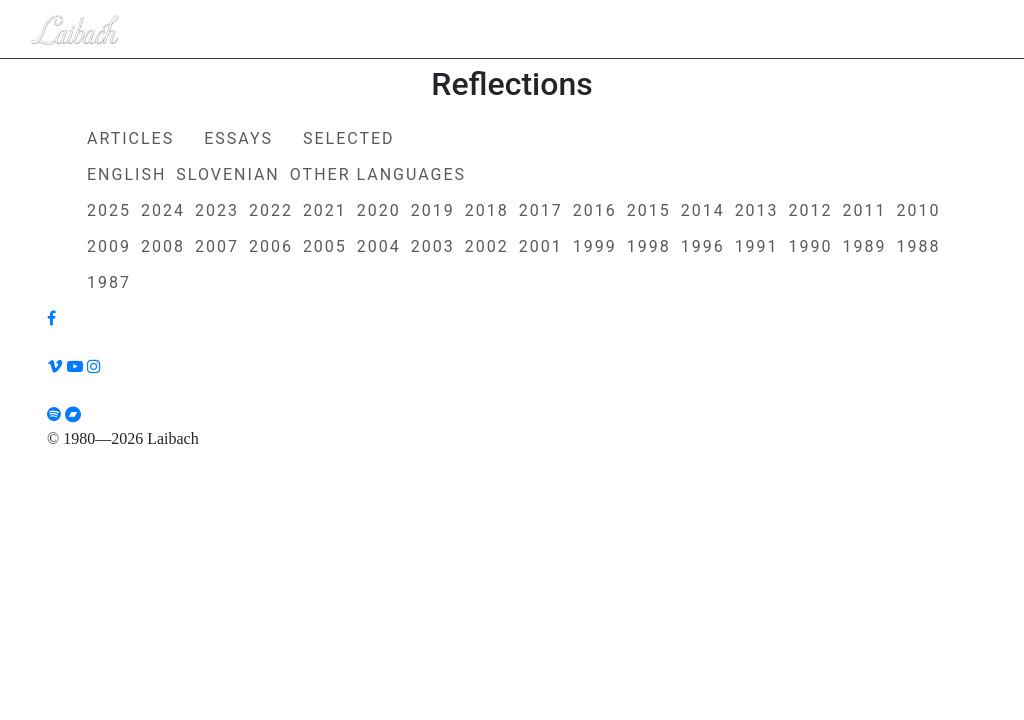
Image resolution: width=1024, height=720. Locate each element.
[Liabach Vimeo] (55, 366)
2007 (217, 246)
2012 (811, 210)
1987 (109, 282)
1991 (757, 246)
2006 (271, 246)
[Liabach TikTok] (512, 391)
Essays (238, 138)
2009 (109, 246)
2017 (541, 210)
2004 (379, 246)
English (126, 174)
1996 (703, 246)
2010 (919, 210)
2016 (595, 210)
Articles (130, 138)
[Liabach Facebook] (51, 318)
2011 (865, 210)
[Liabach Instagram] (94, 366)
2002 (487, 246)
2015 (649, 210)
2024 (163, 210)
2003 (433, 246)
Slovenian (227, 174)
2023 (217, 210)
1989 (865, 246)
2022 (271, 210)
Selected (349, 138)
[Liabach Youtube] (75, 366)
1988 (919, 246)
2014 (703, 210)
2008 (163, 246)
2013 (757, 210)
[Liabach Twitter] (512, 343)
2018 (487, 210)
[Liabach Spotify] (54, 414)
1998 (649, 246)
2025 (109, 210)
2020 (379, 210)
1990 (811, 246)
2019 (433, 210)
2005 (325, 246)
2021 (325, 210)
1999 (595, 246)
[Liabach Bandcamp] (73, 414)
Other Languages (378, 174)
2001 (541, 246)
